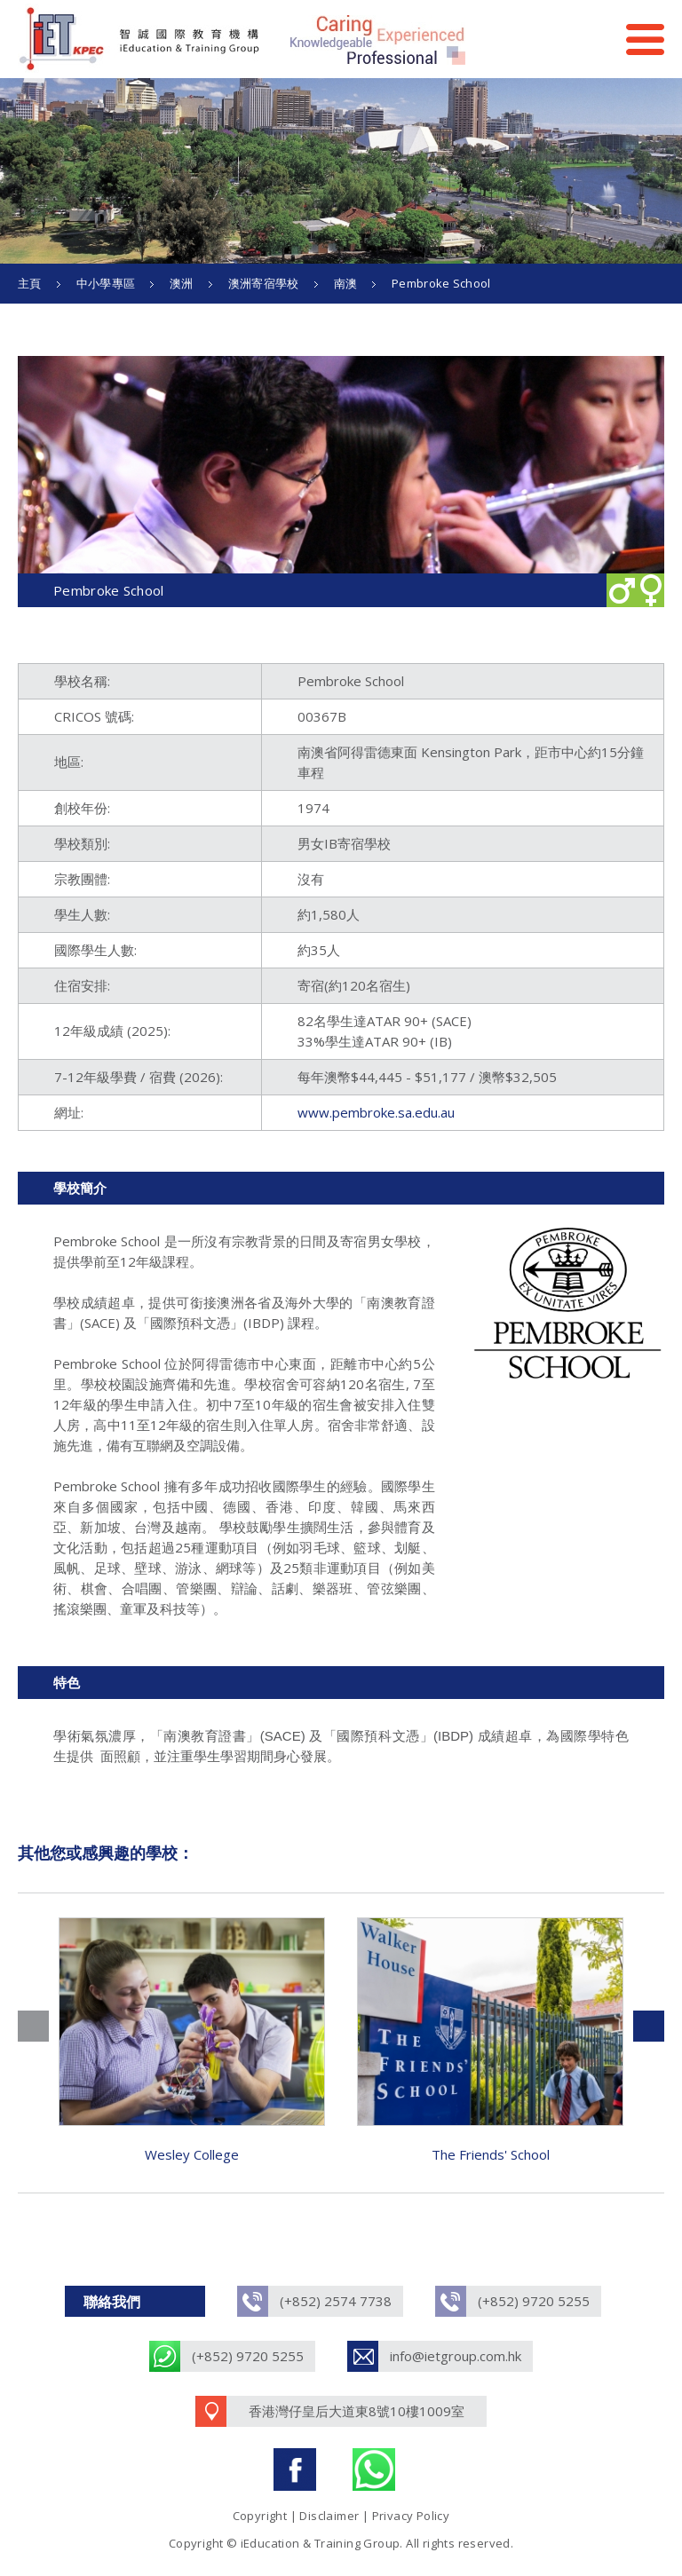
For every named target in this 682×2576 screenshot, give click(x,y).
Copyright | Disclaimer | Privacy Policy (341, 2516)
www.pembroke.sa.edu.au (376, 1112)
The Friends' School (491, 2154)
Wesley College (192, 2154)
